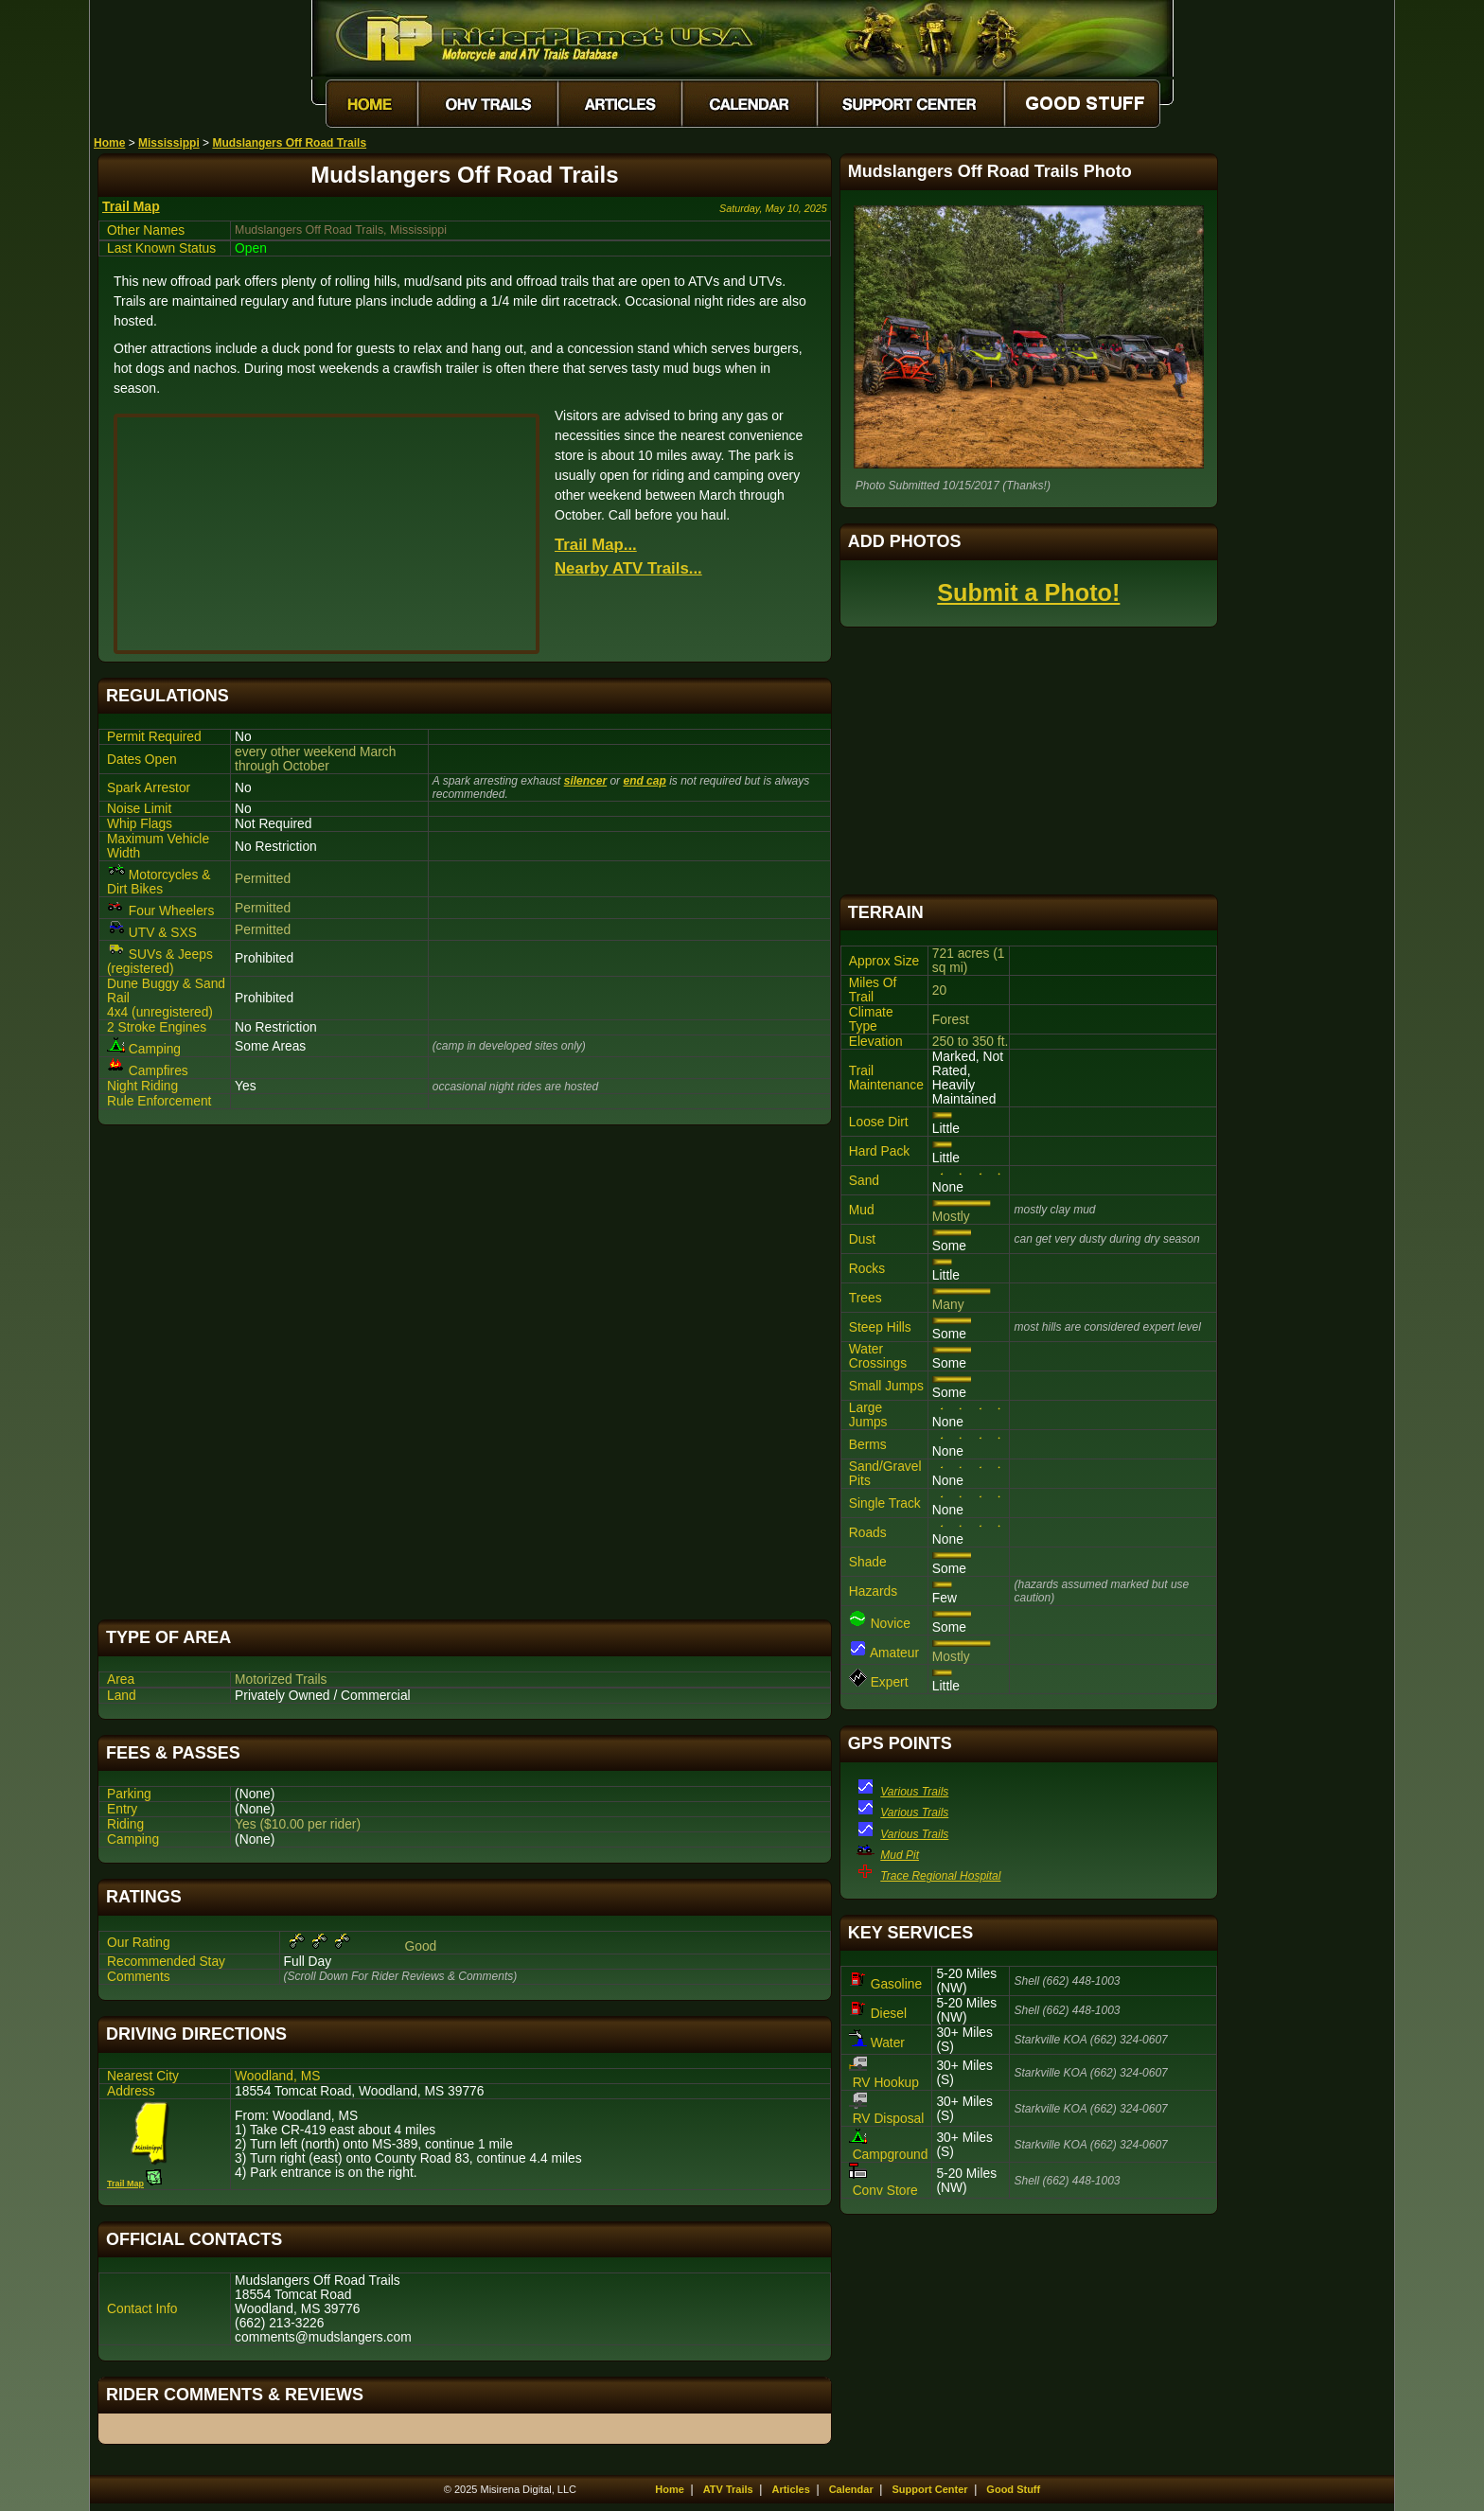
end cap (644, 780)
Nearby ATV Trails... (628, 568)
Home (109, 143)
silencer (585, 780)
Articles (790, 2489)
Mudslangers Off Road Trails (289, 143)
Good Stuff (1013, 2489)
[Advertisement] (464, 1372)
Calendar (851, 2489)
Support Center (930, 2489)
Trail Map (131, 206)
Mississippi (169, 143)
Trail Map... (596, 545)
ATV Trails (728, 2489)
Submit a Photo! (1028, 592)
